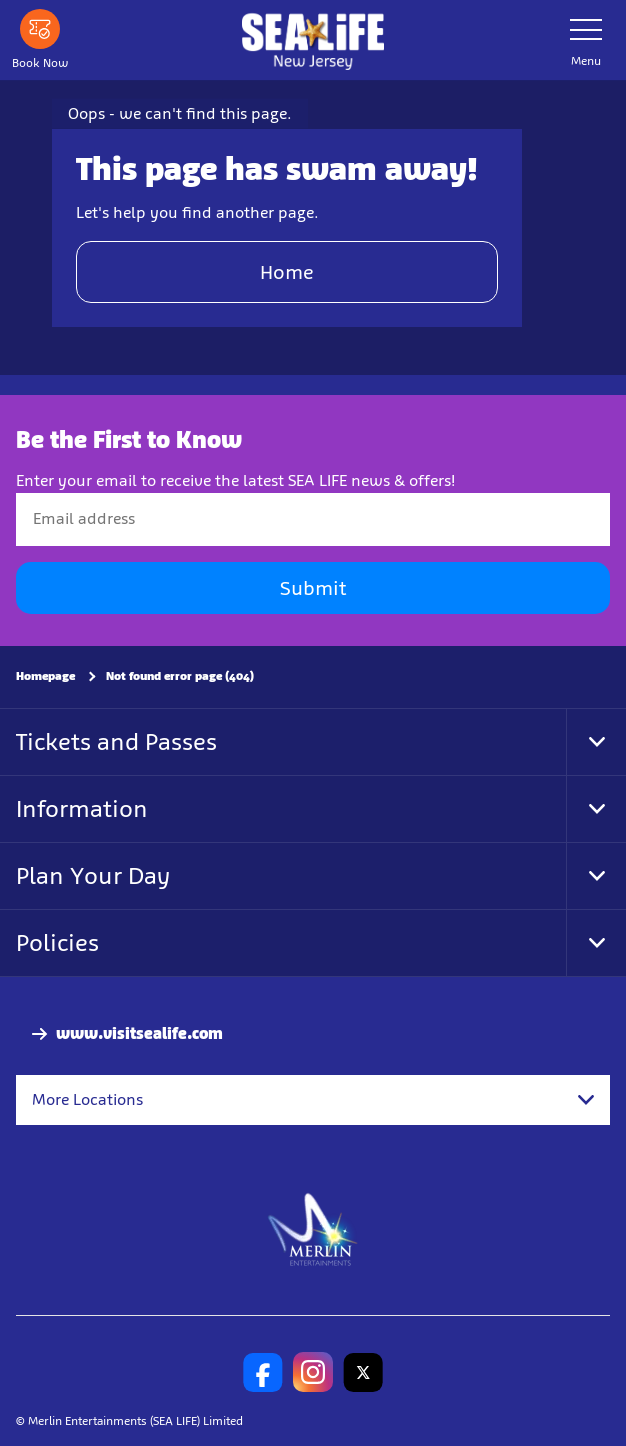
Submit (313, 588)
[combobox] (313, 1100)
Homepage (45, 676)
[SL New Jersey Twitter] (363, 1372)
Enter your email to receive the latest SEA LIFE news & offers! (235, 480)
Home (287, 272)
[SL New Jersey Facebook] (263, 1372)
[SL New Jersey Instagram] (313, 1372)
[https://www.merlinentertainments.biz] (313, 1228)
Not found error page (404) (180, 676)
